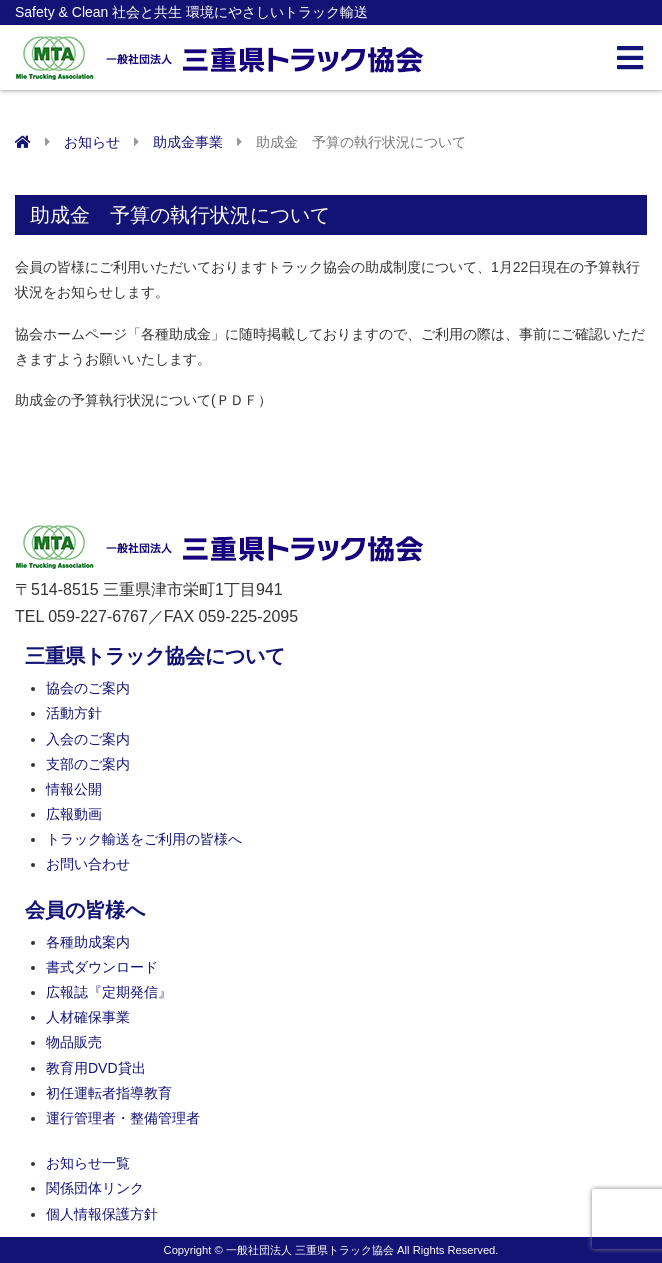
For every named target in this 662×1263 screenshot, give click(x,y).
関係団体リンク (95, 1188)
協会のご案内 (88, 688)
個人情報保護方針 (102, 1214)
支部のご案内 (88, 764)
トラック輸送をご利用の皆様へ (144, 839)
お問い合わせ (88, 864)
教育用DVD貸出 (96, 1068)
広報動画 (74, 814)
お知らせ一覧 (88, 1163)
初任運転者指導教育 (109, 1093)
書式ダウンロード (102, 967)
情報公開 (74, 789)
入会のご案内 (88, 739)
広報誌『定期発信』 (109, 992)
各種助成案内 (88, 942)
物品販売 (74, 1042)
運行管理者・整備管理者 (123, 1118)
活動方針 (74, 713)
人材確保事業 (88, 1017)
